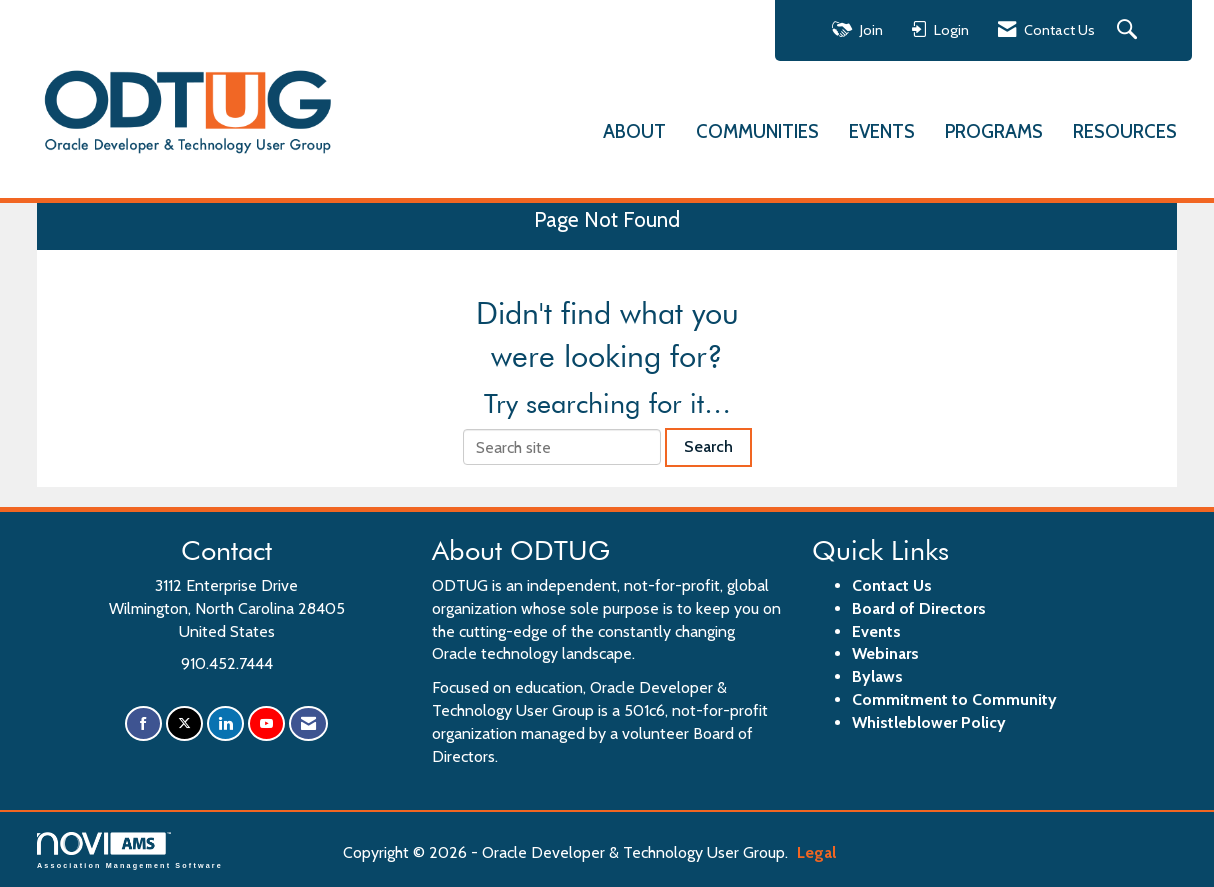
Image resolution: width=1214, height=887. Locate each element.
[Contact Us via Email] (308, 723)
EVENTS (882, 130)
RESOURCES (1125, 130)
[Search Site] (1129, 30)
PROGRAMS (994, 130)
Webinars (885, 653)
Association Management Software (130, 850)
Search (708, 446)
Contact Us (892, 585)
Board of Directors (919, 608)
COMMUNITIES (757, 130)
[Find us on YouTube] (266, 723)
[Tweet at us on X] (184, 723)
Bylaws (877, 676)
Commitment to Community (954, 699)
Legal (816, 852)
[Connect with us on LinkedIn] (225, 723)
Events (876, 631)
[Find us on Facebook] (143, 723)
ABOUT (634, 130)
